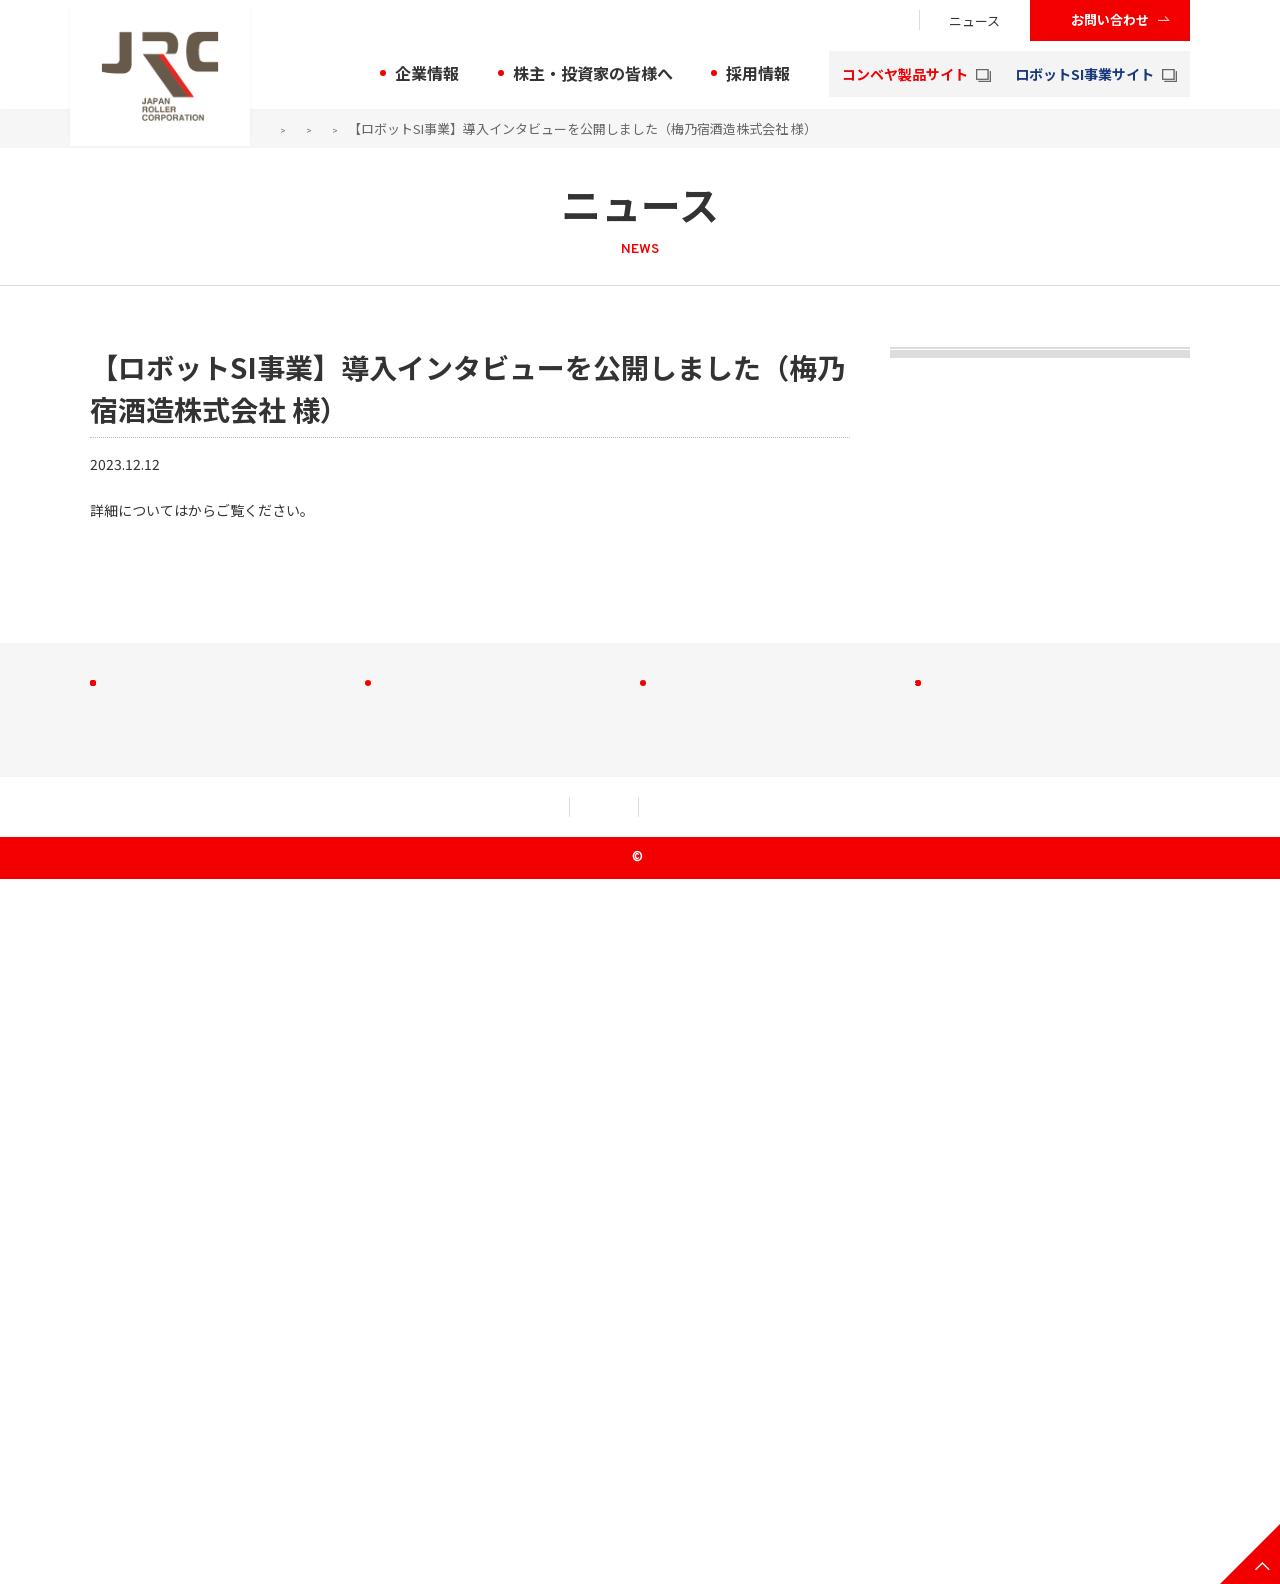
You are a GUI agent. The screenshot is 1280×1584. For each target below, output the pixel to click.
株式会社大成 (718, 1313)
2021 (930, 737)
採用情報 (758, 73)
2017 (930, 1005)
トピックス (964, 390)
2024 (930, 536)
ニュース (974, 20)
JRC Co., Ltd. (647, 1563)
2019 (930, 871)
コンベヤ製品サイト (916, 74)
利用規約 (277, 1512)
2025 (930, 469)
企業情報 (427, 73)
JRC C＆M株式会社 (737, 1280)
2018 (930, 938)
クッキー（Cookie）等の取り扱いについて (895, 1512)
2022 (930, 670)
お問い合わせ (1110, 19)
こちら (209, 510)
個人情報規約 (420, 1512)
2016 (930, 1072)
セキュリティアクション (611, 1512)
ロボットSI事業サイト (1096, 74)
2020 (930, 804)
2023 (423, 128)
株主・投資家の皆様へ (593, 73)
